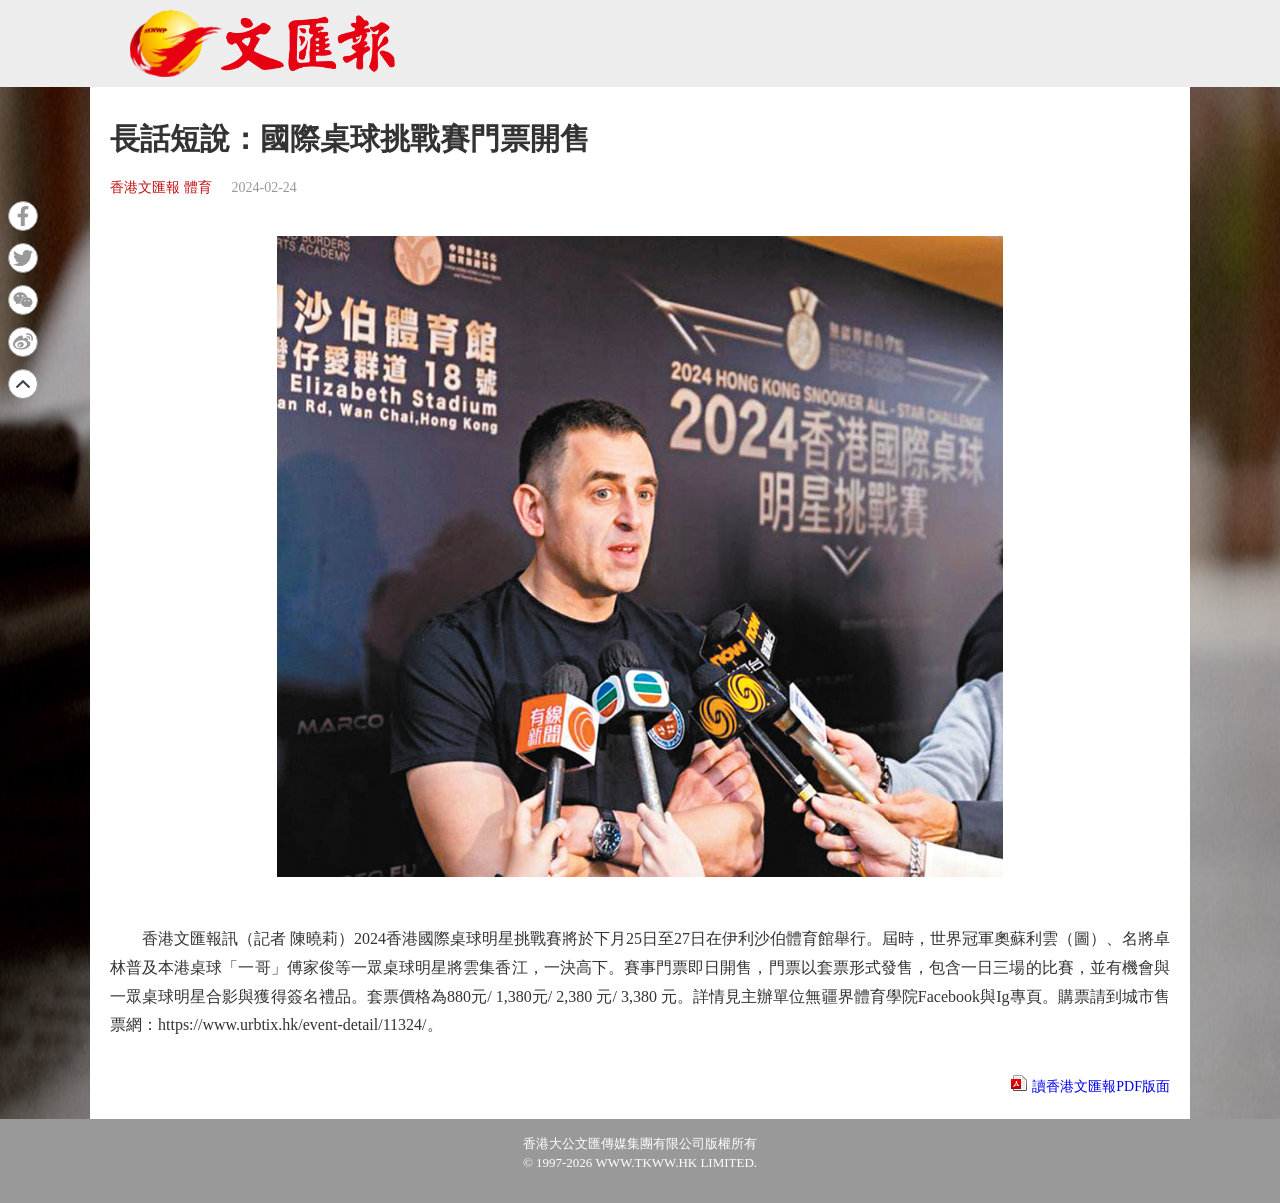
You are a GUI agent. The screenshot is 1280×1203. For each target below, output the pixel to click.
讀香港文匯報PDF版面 (1101, 1086)
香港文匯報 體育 (161, 187)
